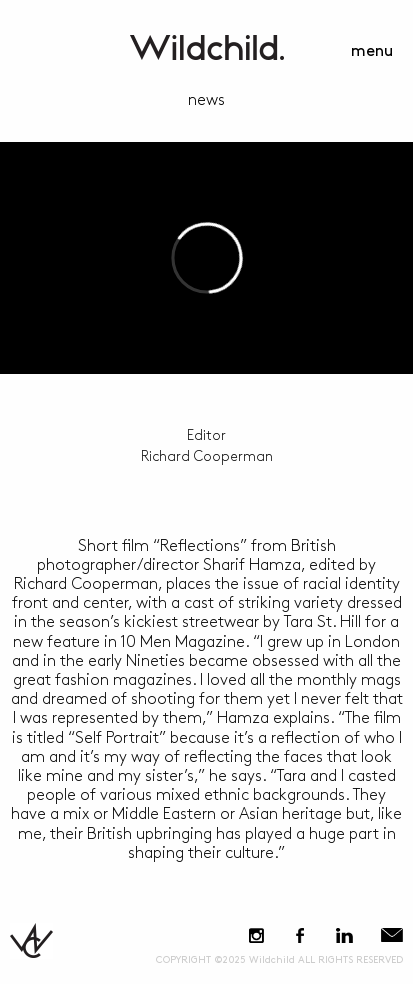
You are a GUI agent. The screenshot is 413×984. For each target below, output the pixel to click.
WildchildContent (207, 47)
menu (372, 51)
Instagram (256, 935)
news (206, 100)
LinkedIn (344, 935)
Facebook (299, 935)
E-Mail (392, 935)
